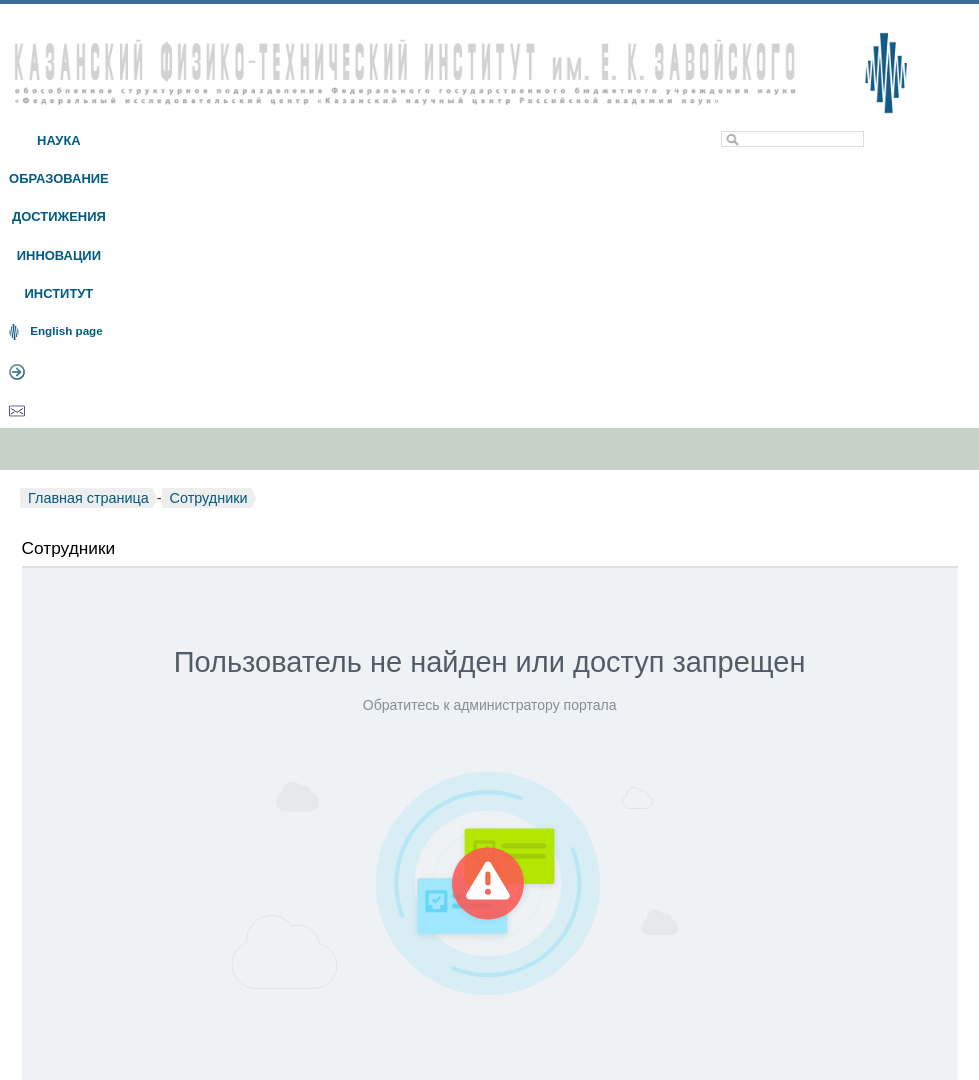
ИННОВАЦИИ (59, 255)
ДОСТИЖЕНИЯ (59, 216)
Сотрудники (209, 498)
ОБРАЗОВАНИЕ (59, 178)
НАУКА (59, 140)
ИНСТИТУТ (58, 293)
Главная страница (88, 498)
